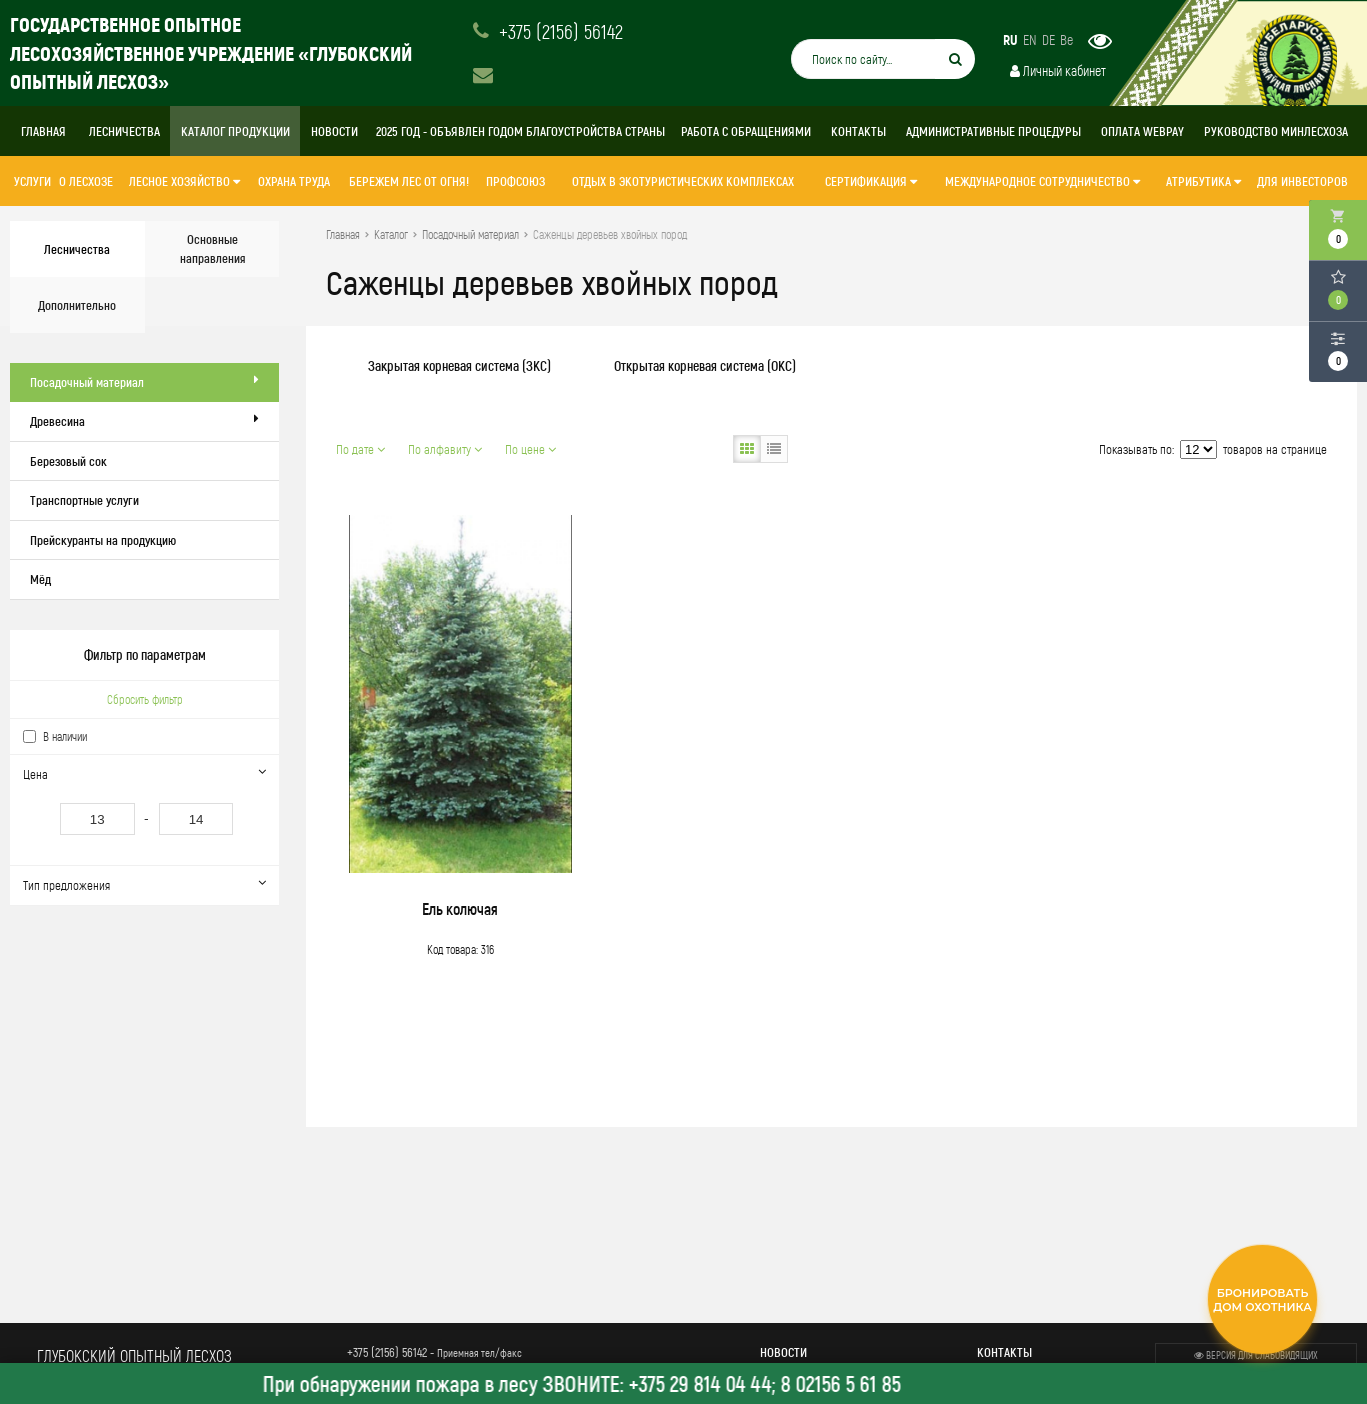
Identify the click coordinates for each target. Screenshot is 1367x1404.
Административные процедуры (993, 131)
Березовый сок (68, 461)
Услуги (32, 181)
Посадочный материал (144, 381)
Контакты (858, 131)
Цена (144, 773)
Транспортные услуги (84, 500)
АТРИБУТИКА (1203, 181)
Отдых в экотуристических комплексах (683, 181)
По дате (360, 449)
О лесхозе (86, 181)
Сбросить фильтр (145, 699)
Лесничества (124, 131)
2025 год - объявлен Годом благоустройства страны (520, 131)
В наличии (65, 736)
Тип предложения (144, 884)
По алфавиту (445, 449)
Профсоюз (515, 181)
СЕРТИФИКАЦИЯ (871, 181)
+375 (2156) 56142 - (434, 1352)
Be (1066, 39)
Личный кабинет (1058, 70)
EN (1030, 39)
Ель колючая (460, 908)
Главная (43, 131)
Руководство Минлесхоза (1276, 131)
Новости (334, 131)
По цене (530, 449)
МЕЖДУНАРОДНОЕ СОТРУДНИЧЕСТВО (1042, 181)
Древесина (144, 420)
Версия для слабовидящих (1256, 1355)
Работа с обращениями (746, 131)
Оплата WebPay (1142, 131)
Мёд (40, 579)
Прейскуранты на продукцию (103, 540)
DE (1048, 39)
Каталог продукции (235, 131)
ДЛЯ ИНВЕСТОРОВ (1302, 181)
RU (1010, 39)
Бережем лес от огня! (409, 181)
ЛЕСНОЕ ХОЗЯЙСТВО (184, 181)
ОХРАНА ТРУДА (294, 181)
